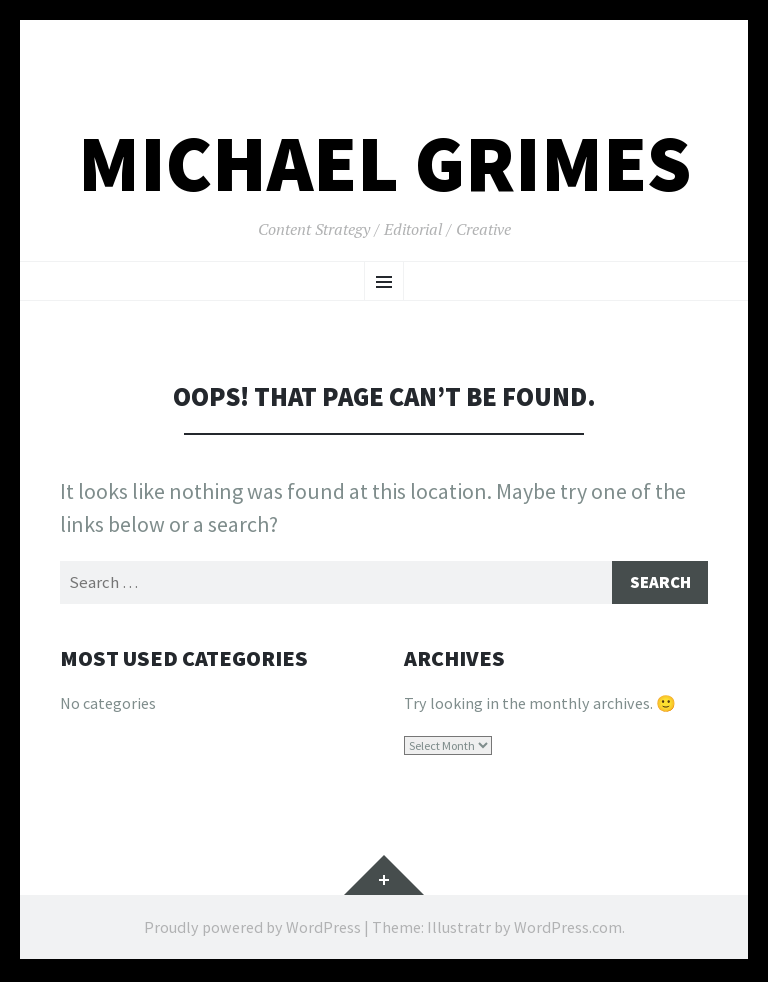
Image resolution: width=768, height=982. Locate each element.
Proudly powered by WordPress (252, 929)
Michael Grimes (384, 163)
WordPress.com (568, 929)
